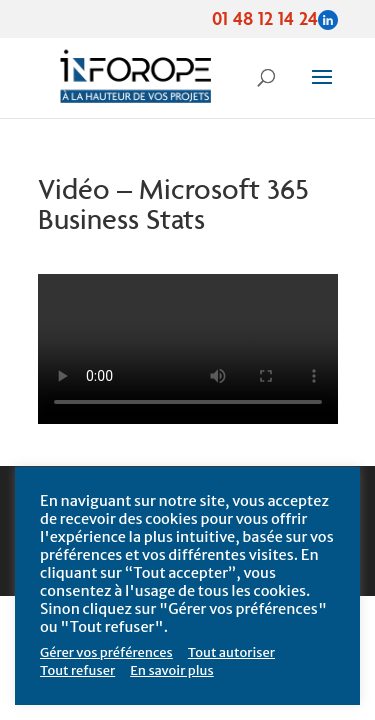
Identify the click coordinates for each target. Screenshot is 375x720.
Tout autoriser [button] (231, 652)
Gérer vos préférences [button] (106, 652)
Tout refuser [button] (77, 670)
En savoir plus (172, 670)
